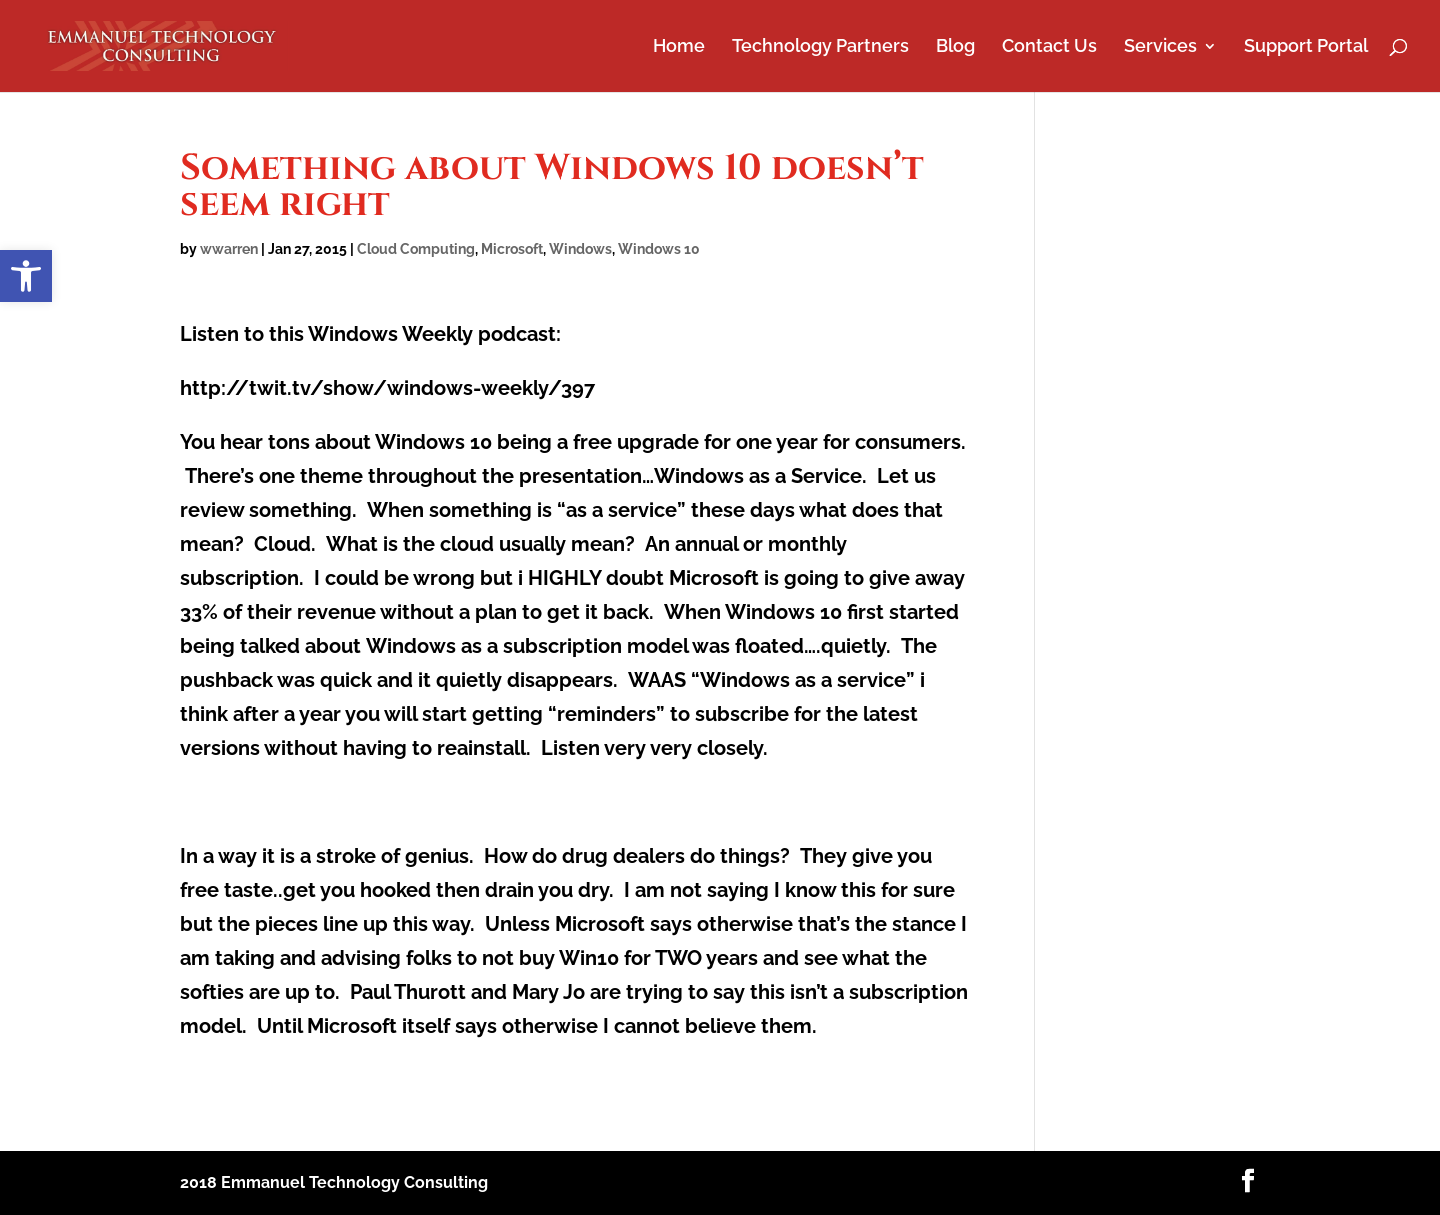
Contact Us (1049, 47)
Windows (580, 249)
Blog (955, 47)
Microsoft (512, 249)
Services (1160, 47)
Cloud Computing (416, 249)
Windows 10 (659, 249)
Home (679, 47)
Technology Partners (820, 47)
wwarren (229, 249)
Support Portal (1306, 47)
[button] (26, 276)
